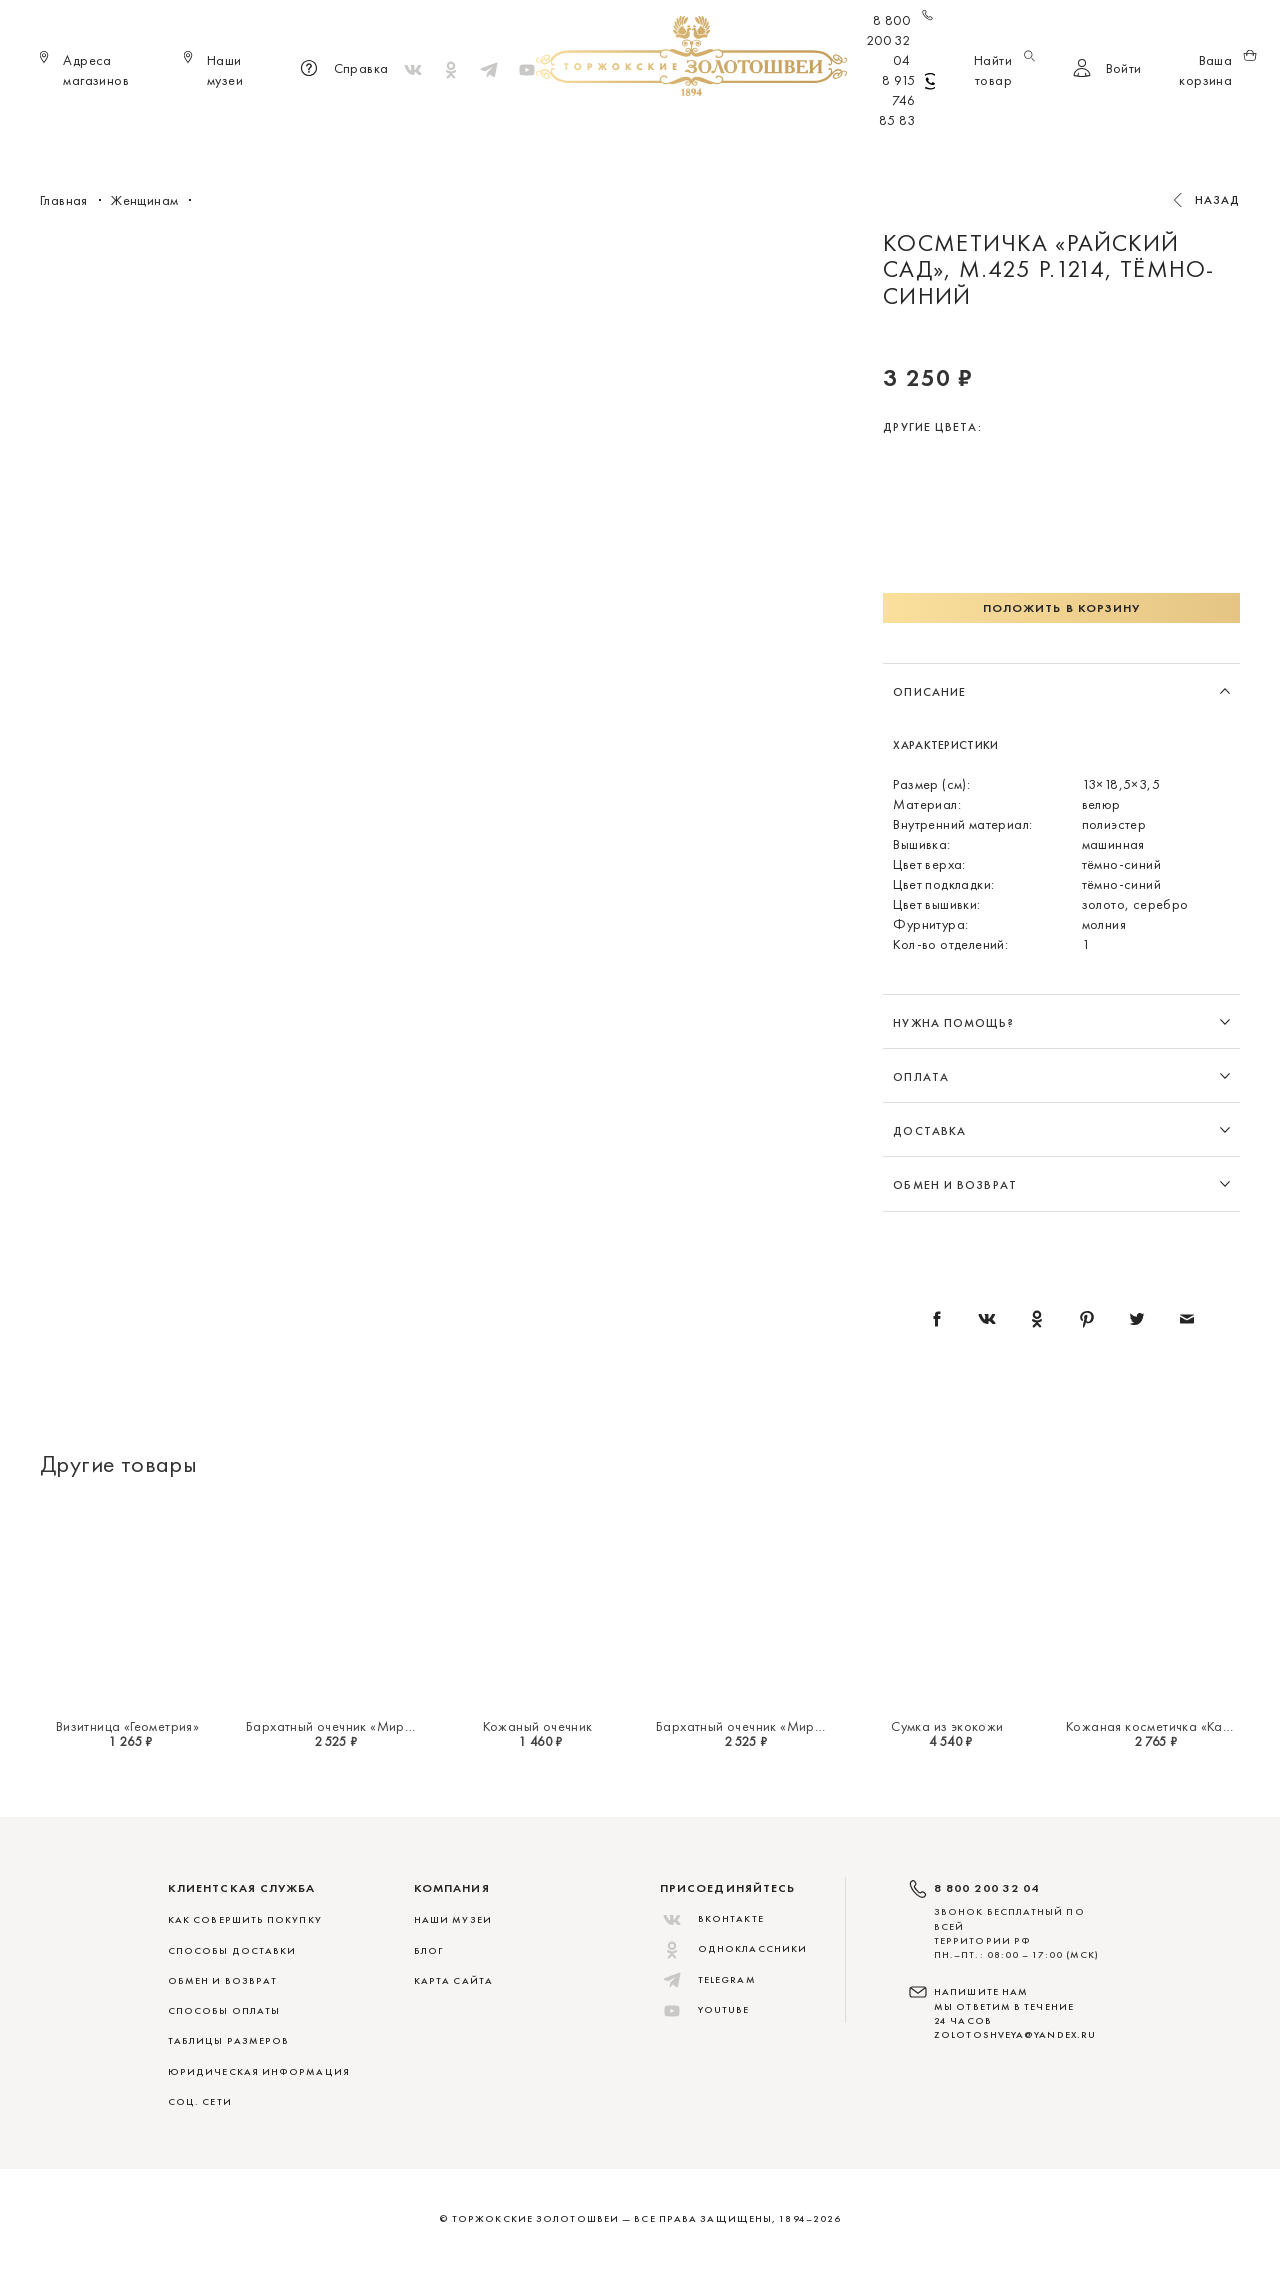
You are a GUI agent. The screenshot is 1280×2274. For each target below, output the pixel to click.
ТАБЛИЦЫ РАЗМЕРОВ (228, 2040)
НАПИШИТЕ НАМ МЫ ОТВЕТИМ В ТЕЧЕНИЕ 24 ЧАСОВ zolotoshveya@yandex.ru (1015, 2013)
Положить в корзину (1062, 608)
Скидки (943, 130)
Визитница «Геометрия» (127, 1726)
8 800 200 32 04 (900, 39)
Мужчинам (706, 130)
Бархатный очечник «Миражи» (341, 1726)
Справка (341, 70)
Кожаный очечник (538, 1726)
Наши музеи (453, 1919)
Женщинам (605, 130)
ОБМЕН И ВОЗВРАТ (222, 1980)
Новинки (351, 130)
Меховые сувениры (474, 130)
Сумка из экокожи (947, 1726)
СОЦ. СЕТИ (200, 2101)
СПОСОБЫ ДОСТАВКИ (232, 1950)
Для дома (803, 130)
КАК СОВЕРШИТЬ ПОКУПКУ (245, 1919)
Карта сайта (453, 1980)
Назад (1218, 200)
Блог (428, 1950)
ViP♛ (876, 130)
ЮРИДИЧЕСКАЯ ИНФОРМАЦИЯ (259, 2071)
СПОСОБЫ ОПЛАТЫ (224, 2010)
